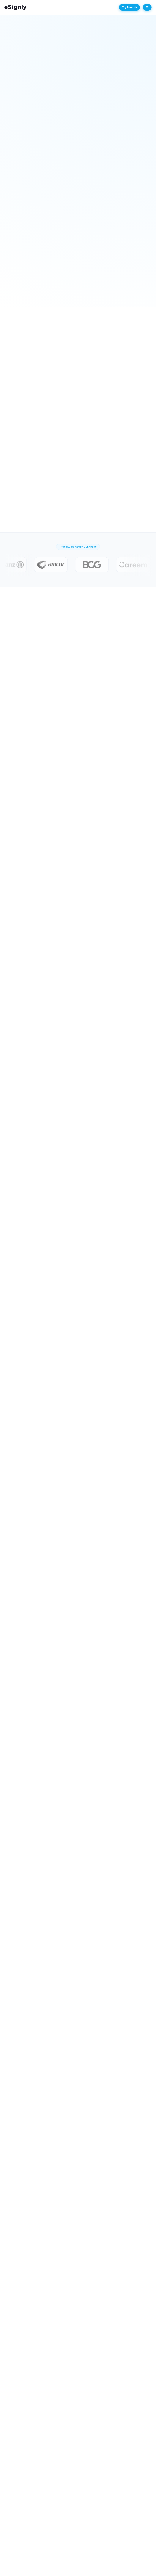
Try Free (127, 7)
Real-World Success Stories (107, 525)
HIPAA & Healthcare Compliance (109, 448)
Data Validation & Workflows (30, 537)
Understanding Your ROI (104, 531)
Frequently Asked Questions (107, 537)
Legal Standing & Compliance (31, 442)
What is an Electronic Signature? (32, 436)
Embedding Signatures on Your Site (34, 531)
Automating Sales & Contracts (108, 436)
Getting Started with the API (30, 525)
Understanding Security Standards (34, 448)
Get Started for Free (25, 116)
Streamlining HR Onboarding (107, 442)
